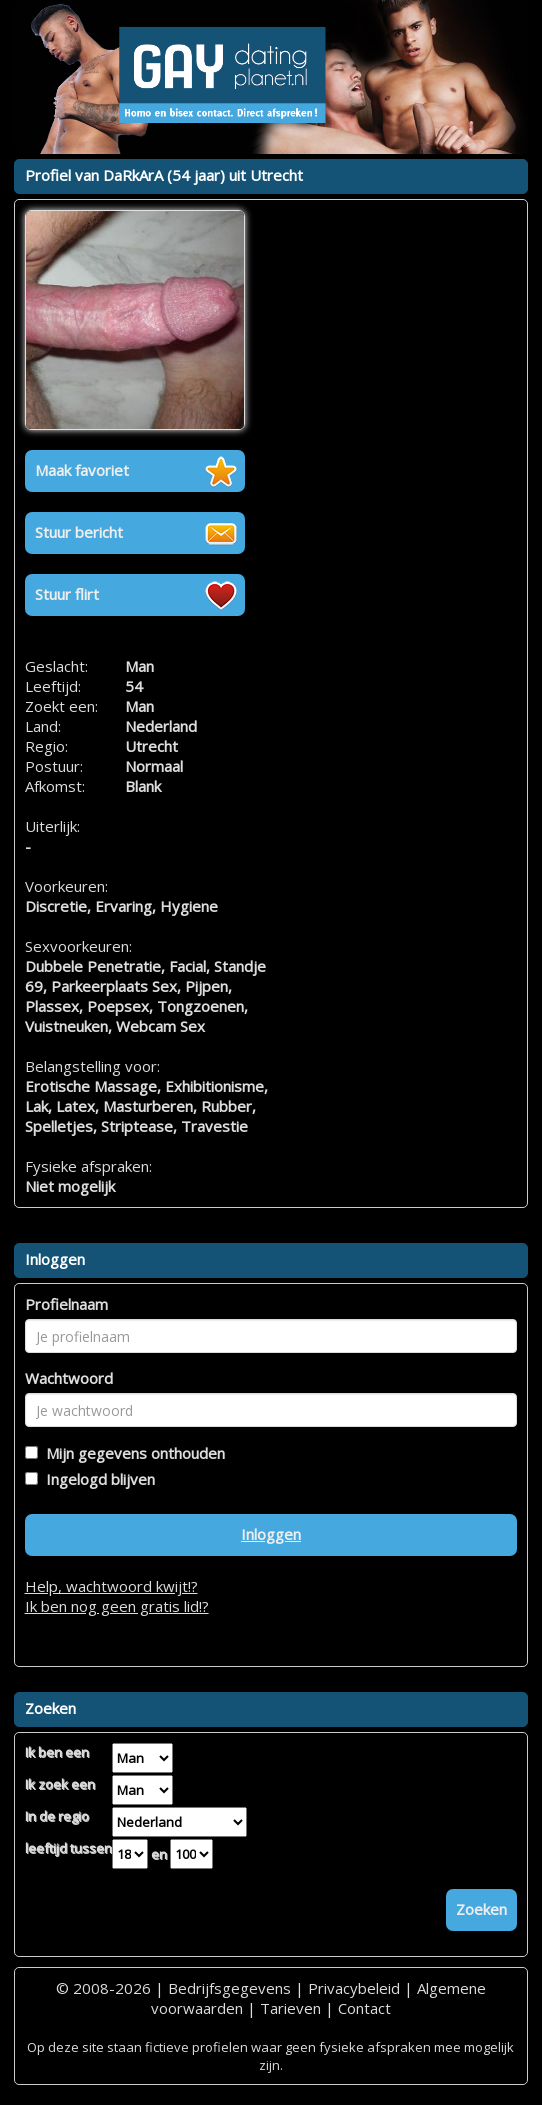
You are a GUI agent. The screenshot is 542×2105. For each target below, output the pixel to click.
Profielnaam (66, 1304)
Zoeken (481, 1909)
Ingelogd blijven (96, 1479)
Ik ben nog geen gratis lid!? (117, 1606)
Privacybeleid (354, 1988)
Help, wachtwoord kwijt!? (111, 1586)
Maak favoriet (82, 470)
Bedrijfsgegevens (229, 1988)
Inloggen (271, 1534)
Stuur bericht (79, 532)
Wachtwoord (69, 1378)
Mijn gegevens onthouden (131, 1453)
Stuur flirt (67, 594)
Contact (364, 2008)
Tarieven (290, 2008)
